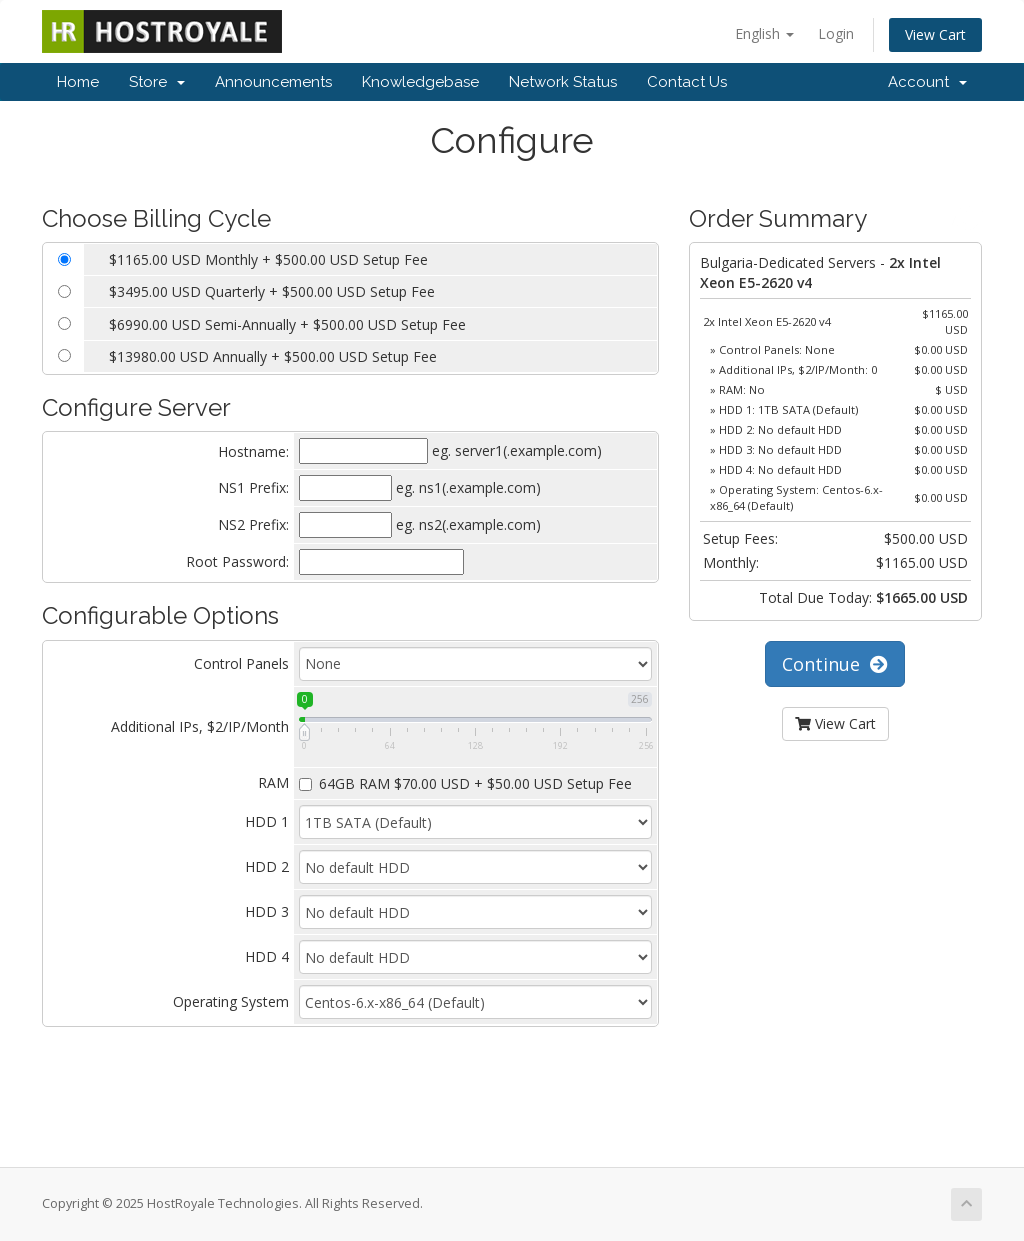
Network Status (563, 82)
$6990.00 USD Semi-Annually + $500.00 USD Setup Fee (287, 324)
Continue (835, 664)
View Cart (935, 34)
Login (836, 33)
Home (78, 82)
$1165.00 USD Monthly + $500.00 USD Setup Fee (268, 259)
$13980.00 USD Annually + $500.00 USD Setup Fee (273, 356)
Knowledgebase (420, 82)
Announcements (273, 82)
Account (927, 82)
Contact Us (687, 82)
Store (157, 82)
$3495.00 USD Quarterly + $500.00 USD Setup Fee (272, 291)
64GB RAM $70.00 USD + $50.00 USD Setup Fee (465, 783)
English (764, 33)
